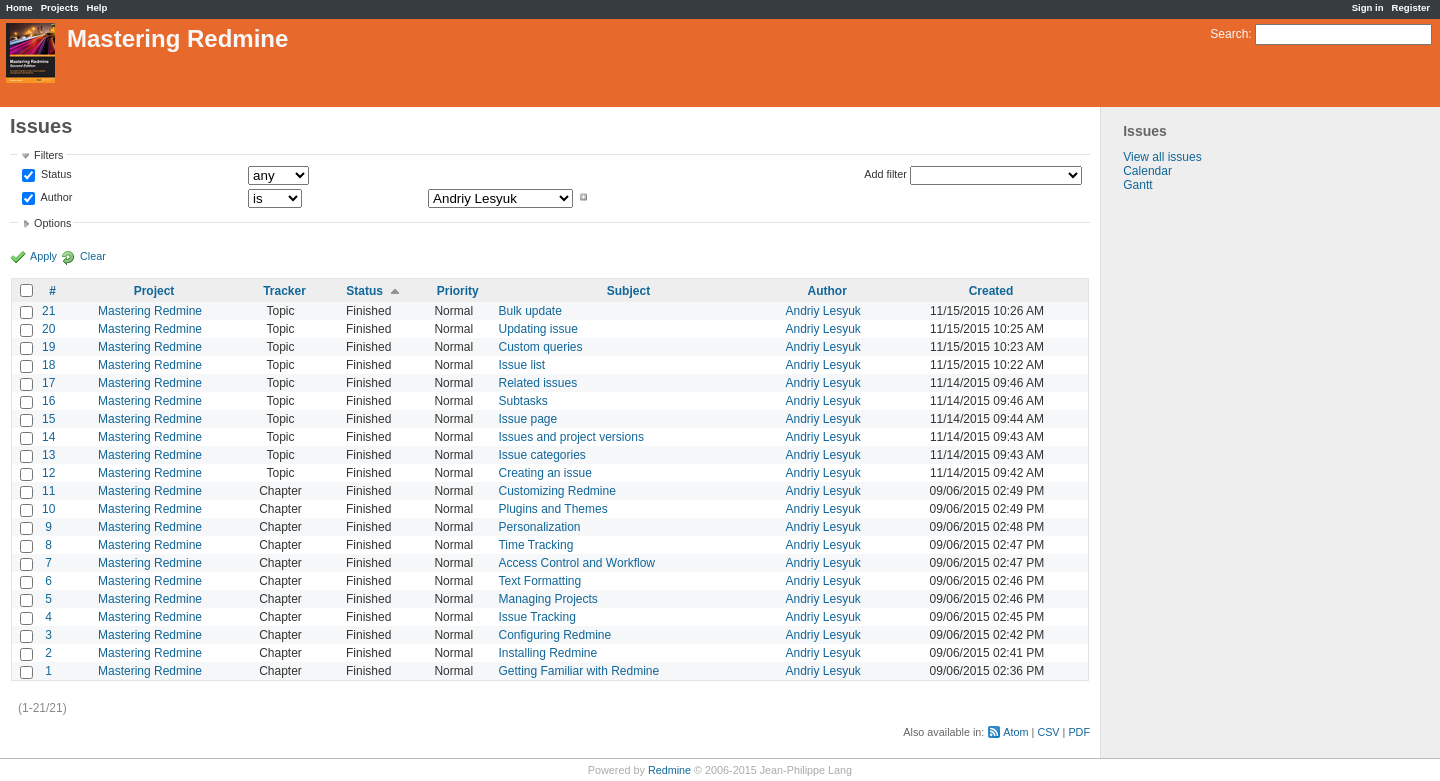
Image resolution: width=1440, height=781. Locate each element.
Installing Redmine (547, 653)
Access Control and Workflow (576, 563)
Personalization (539, 527)
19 (48, 347)
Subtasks (522, 401)
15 (48, 419)
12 (48, 473)
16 (48, 401)
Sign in (1368, 7)
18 (48, 365)
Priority (458, 291)
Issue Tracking (536, 617)
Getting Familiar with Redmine (578, 671)
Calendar (1147, 171)
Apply (43, 256)
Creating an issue (544, 473)
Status (55, 175)
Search (1229, 34)
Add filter (885, 174)
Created (991, 291)
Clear (93, 256)
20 (48, 329)
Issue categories (541, 455)
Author (55, 197)
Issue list (521, 365)
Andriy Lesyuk (823, 311)
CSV (1048, 732)
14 (48, 437)
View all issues (1162, 157)
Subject (628, 291)
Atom (1015, 732)
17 (48, 383)
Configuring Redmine (554, 635)
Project (154, 291)
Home (19, 7)
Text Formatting (539, 581)
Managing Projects (547, 599)
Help (97, 7)
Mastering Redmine (150, 311)
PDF (1079, 732)
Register (1411, 7)
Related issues (537, 383)
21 (48, 311)
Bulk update (529, 311)
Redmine (669, 770)
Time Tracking (535, 545)
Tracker (284, 291)
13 (48, 455)
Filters (48, 155)
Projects (60, 7)
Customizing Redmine (556, 491)
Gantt (1137, 185)
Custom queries (540, 347)
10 (48, 509)
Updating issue (537, 329)
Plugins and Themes (552, 509)
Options (52, 223)
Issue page (527, 419)
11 (48, 491)
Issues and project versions (570, 437)
